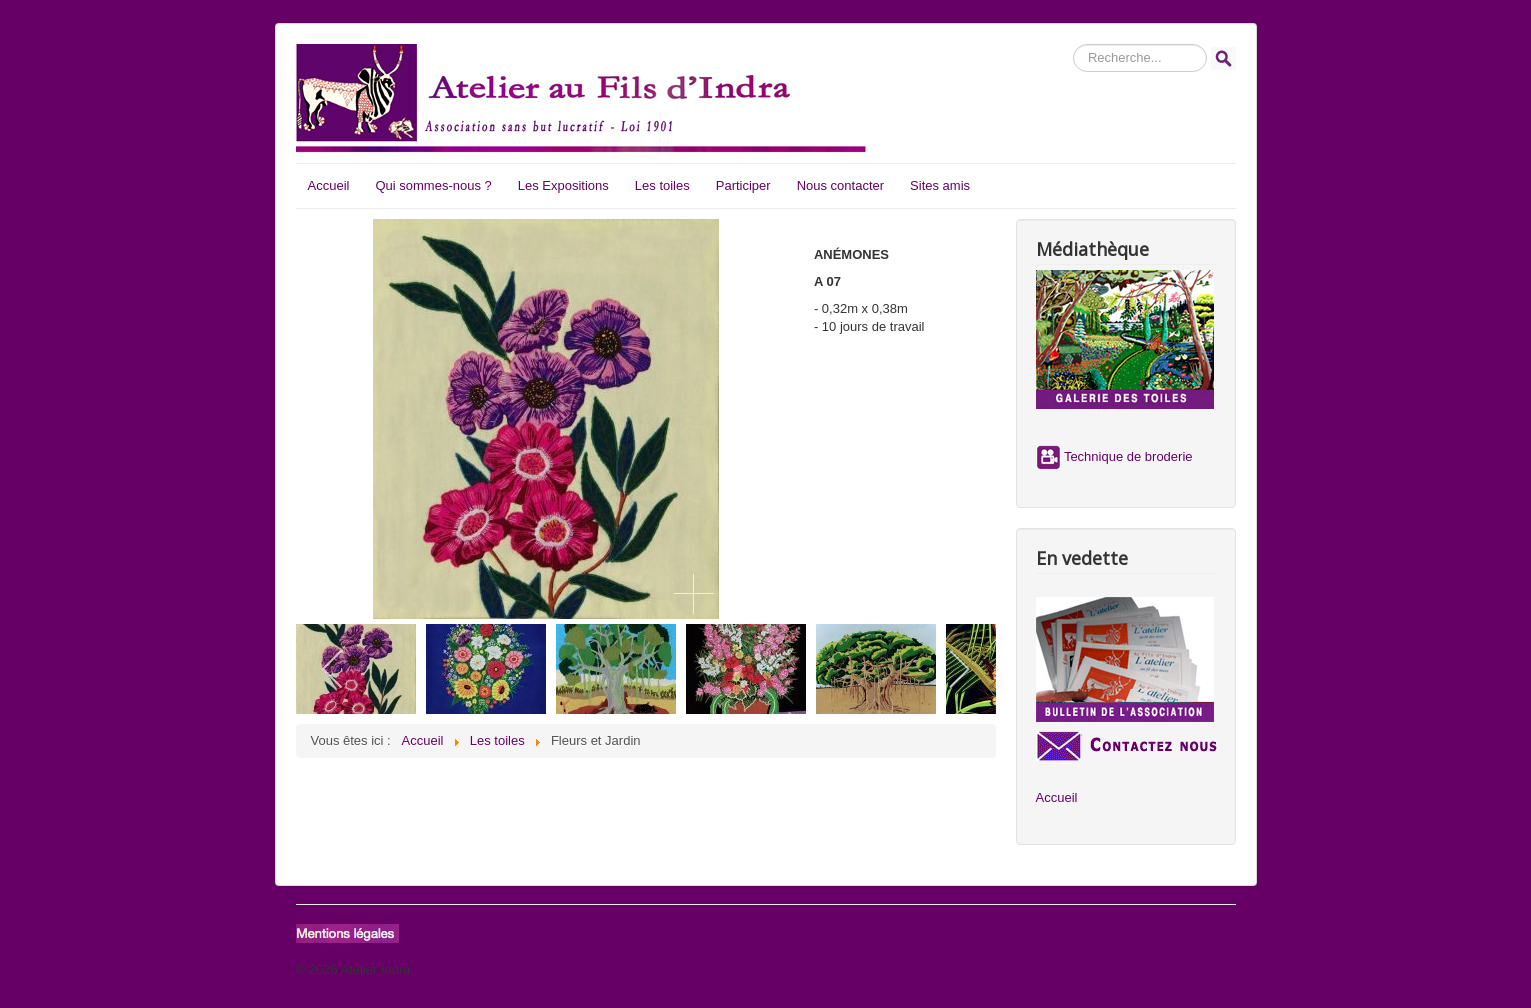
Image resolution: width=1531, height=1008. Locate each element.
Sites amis (940, 185)
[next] (958, 669)
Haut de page (1196, 969)
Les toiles (662, 185)
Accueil (329, 185)
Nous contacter (840, 185)
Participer (743, 185)
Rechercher (1073, 44)
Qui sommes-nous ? (433, 185)
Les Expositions (563, 185)
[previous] (333, 669)
